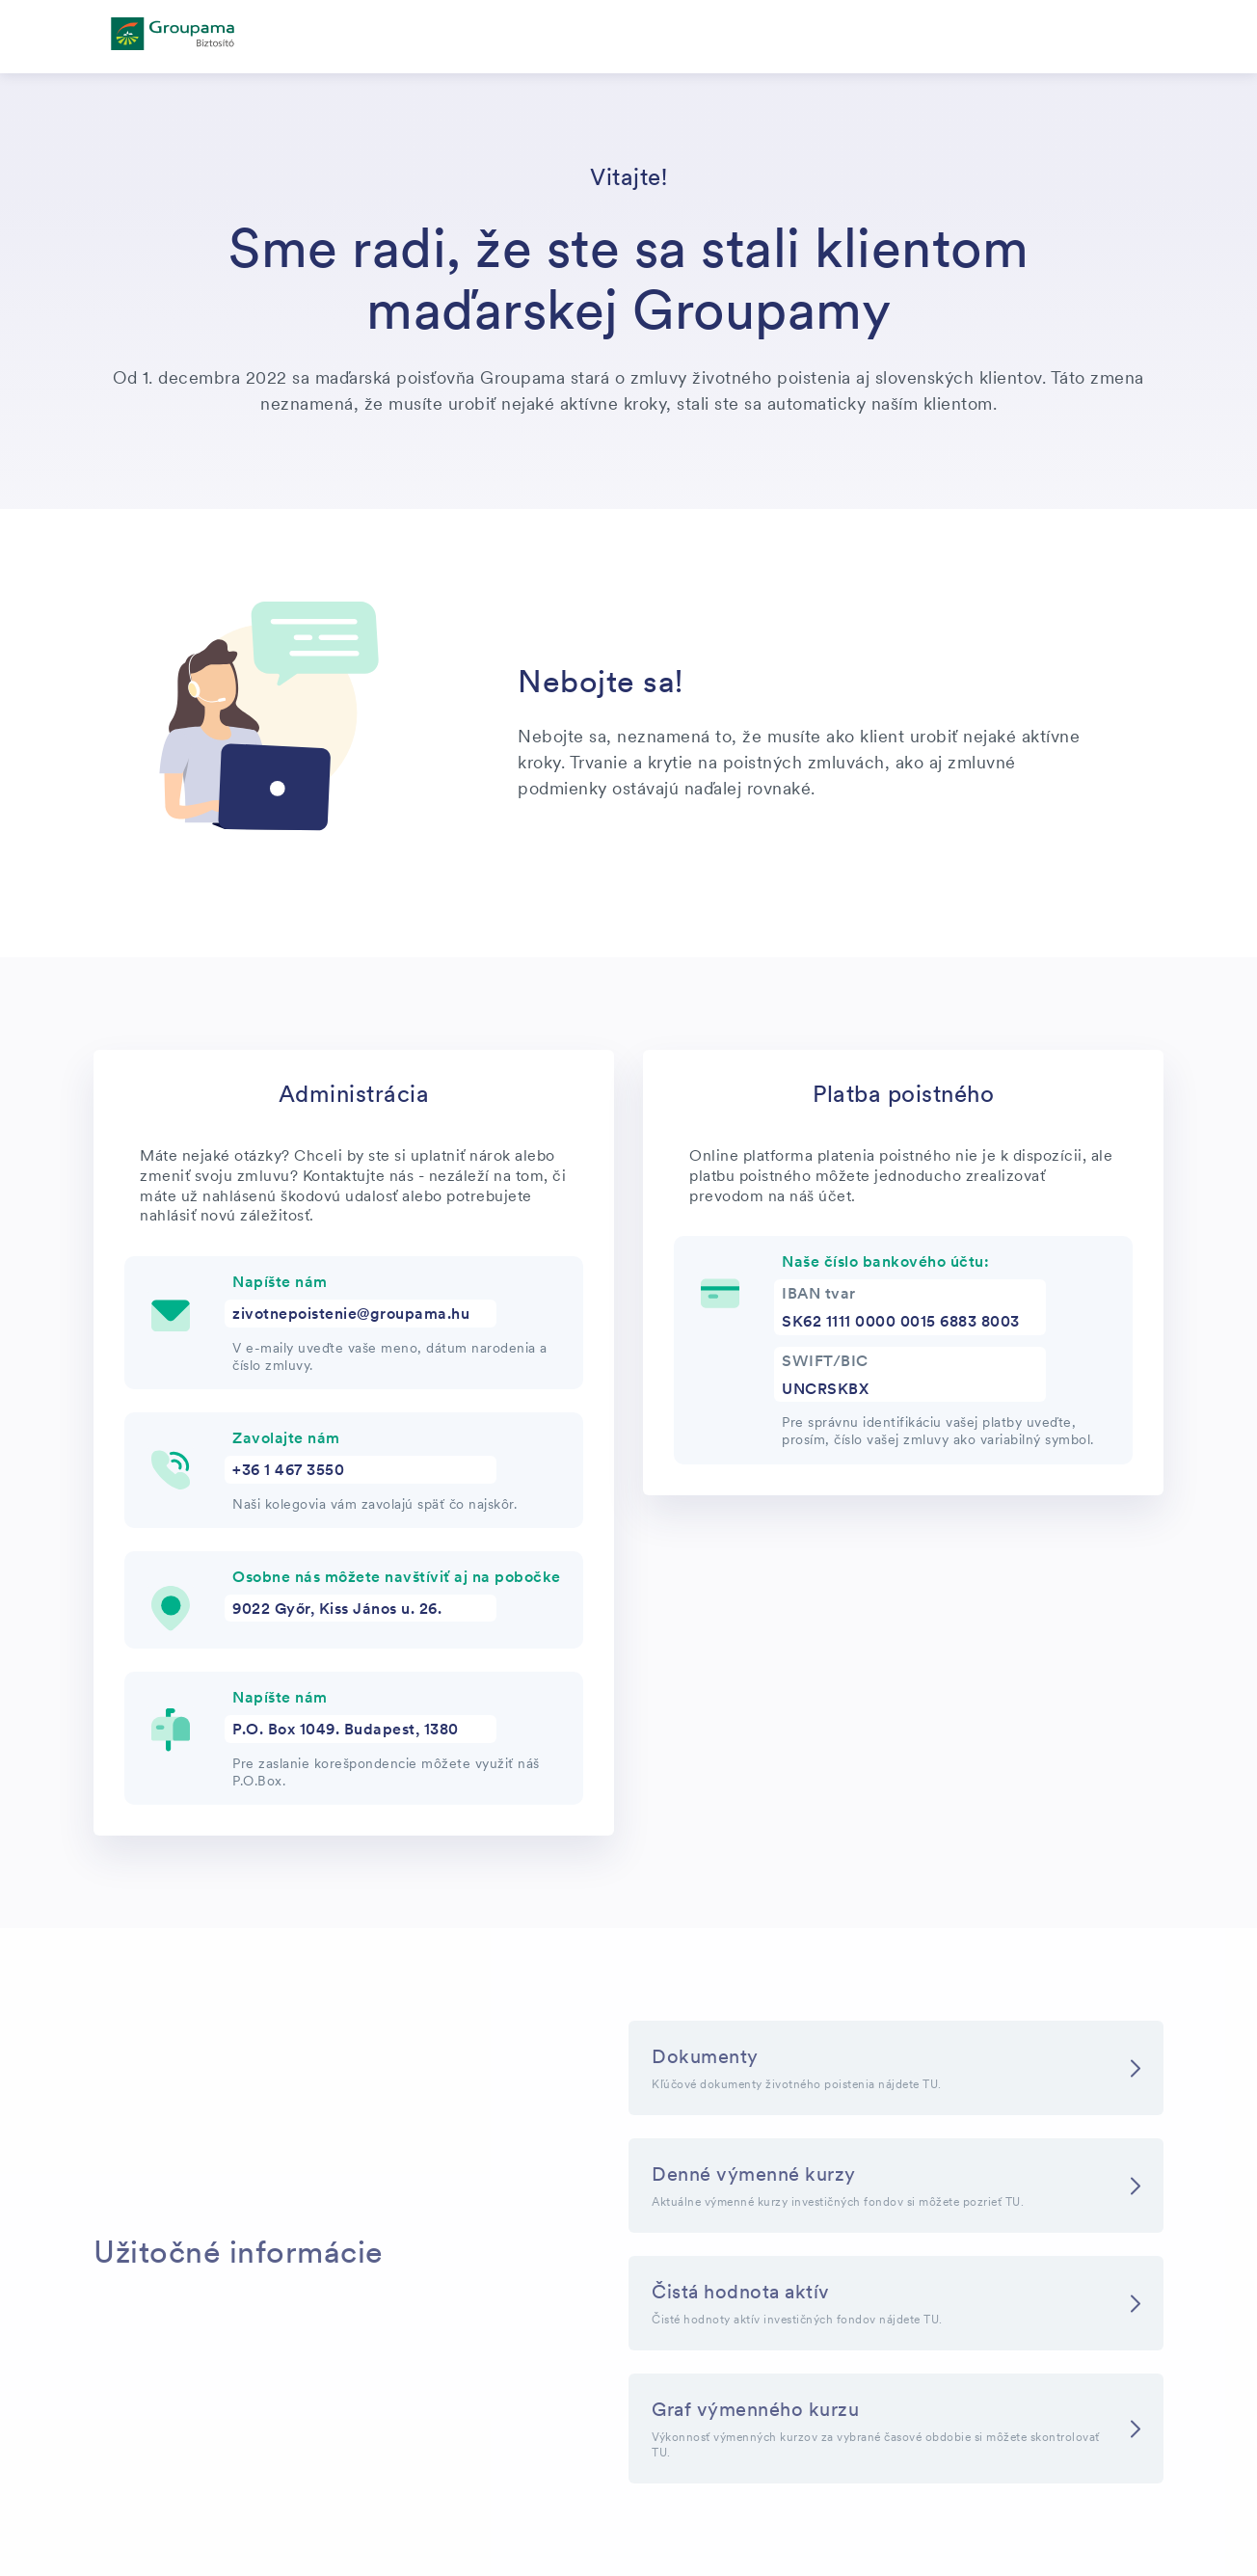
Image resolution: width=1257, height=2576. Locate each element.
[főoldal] (172, 36)
